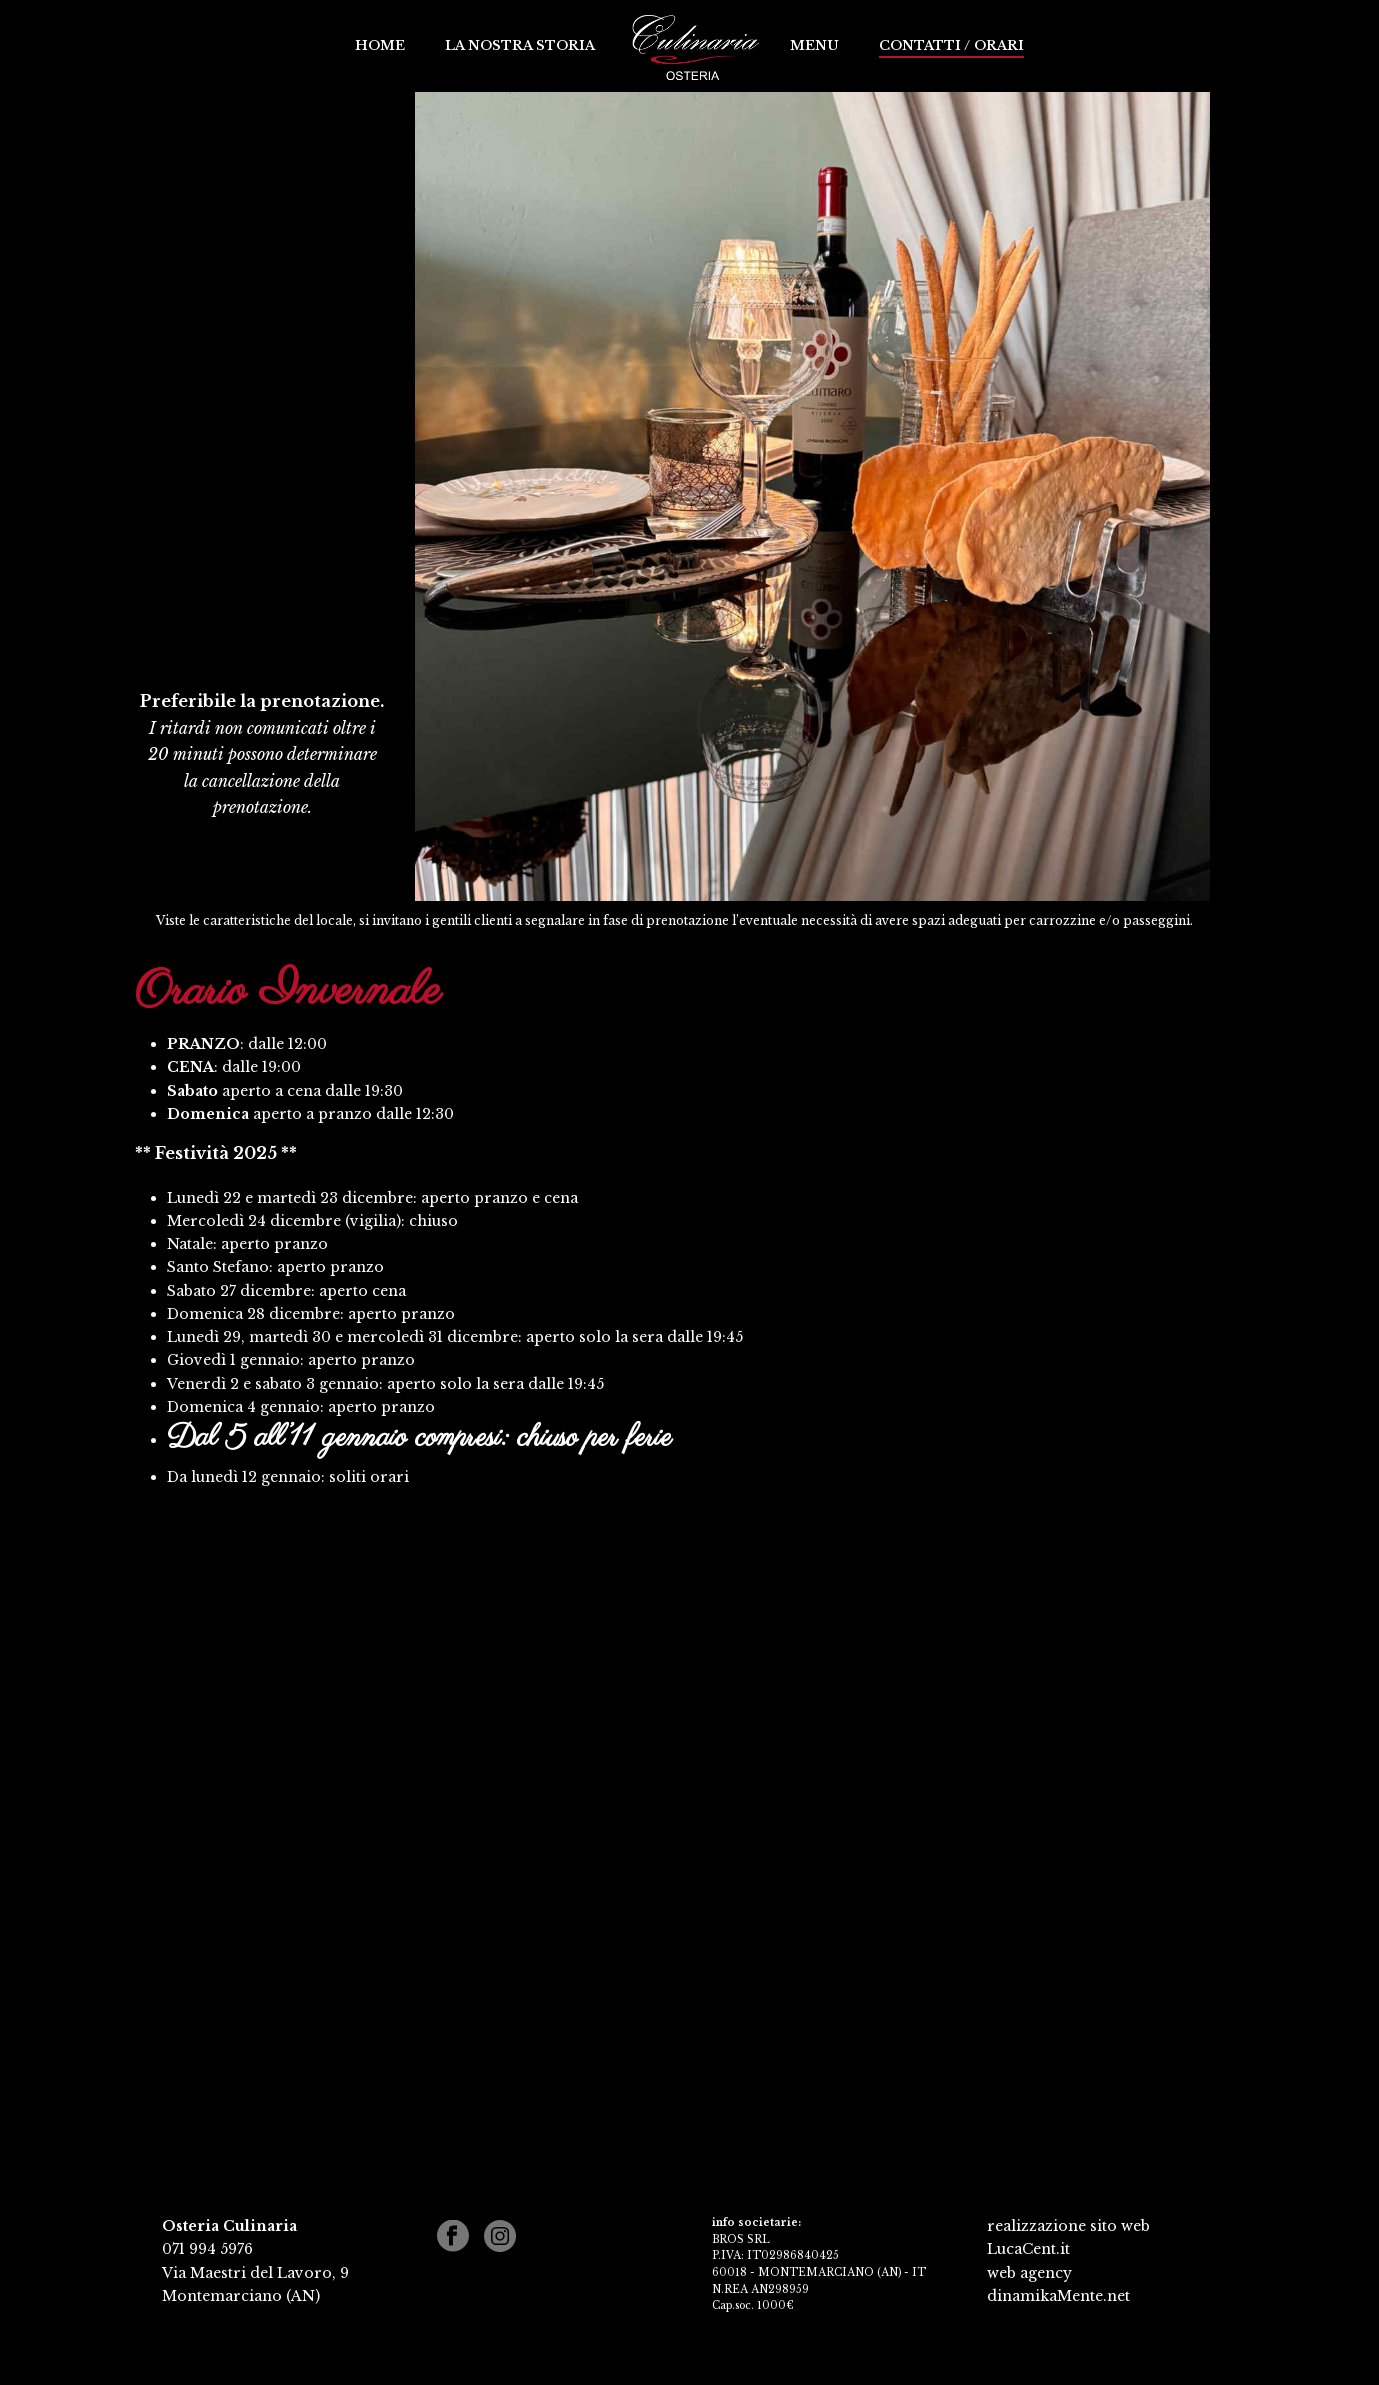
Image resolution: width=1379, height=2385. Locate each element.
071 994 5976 (207, 2249)
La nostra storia (520, 45)
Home (380, 45)
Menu (814, 45)
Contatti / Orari (951, 45)
